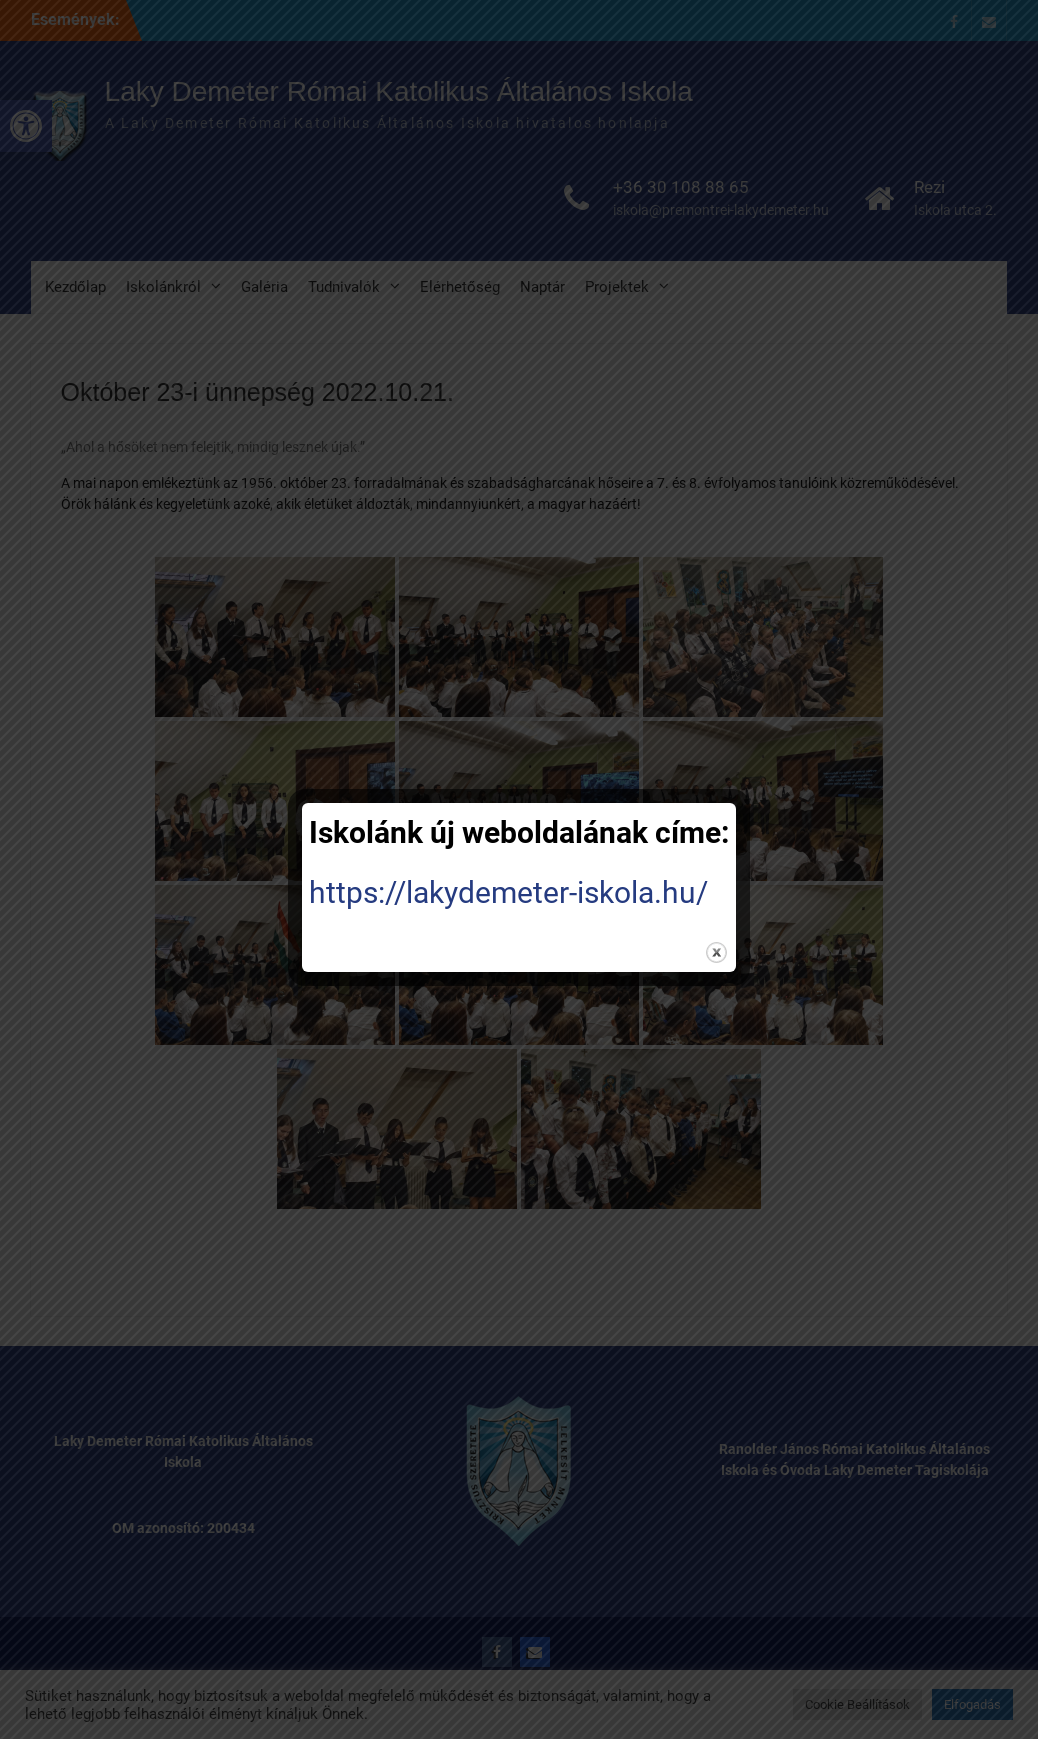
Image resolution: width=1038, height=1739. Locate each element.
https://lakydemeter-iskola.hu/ (508, 892)
